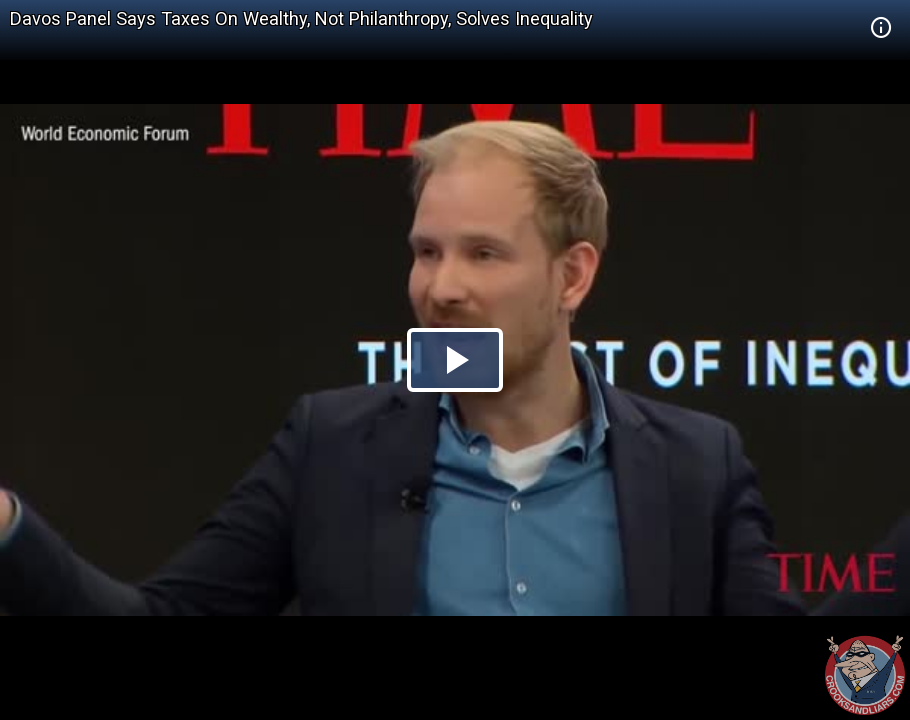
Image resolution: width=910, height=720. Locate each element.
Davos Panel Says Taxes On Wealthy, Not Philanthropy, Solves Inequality (301, 18)
